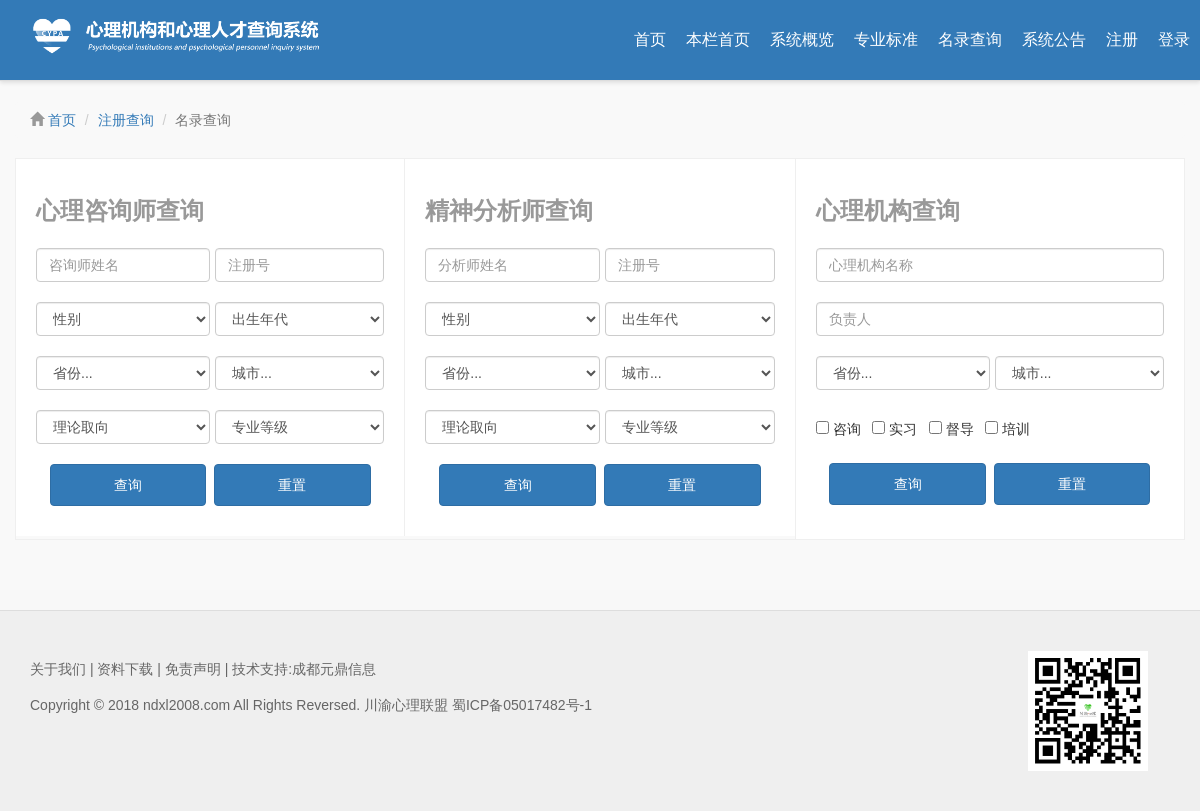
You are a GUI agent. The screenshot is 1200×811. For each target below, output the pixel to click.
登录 (1174, 39)
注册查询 (126, 120)
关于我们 (58, 669)
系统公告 (1054, 39)
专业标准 (886, 39)
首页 (650, 39)
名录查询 (970, 39)
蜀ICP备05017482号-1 (522, 705)
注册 (1122, 39)
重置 (292, 485)
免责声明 (193, 669)
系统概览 (802, 39)
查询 (128, 485)
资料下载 (125, 669)
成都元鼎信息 (334, 669)
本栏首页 (718, 39)
